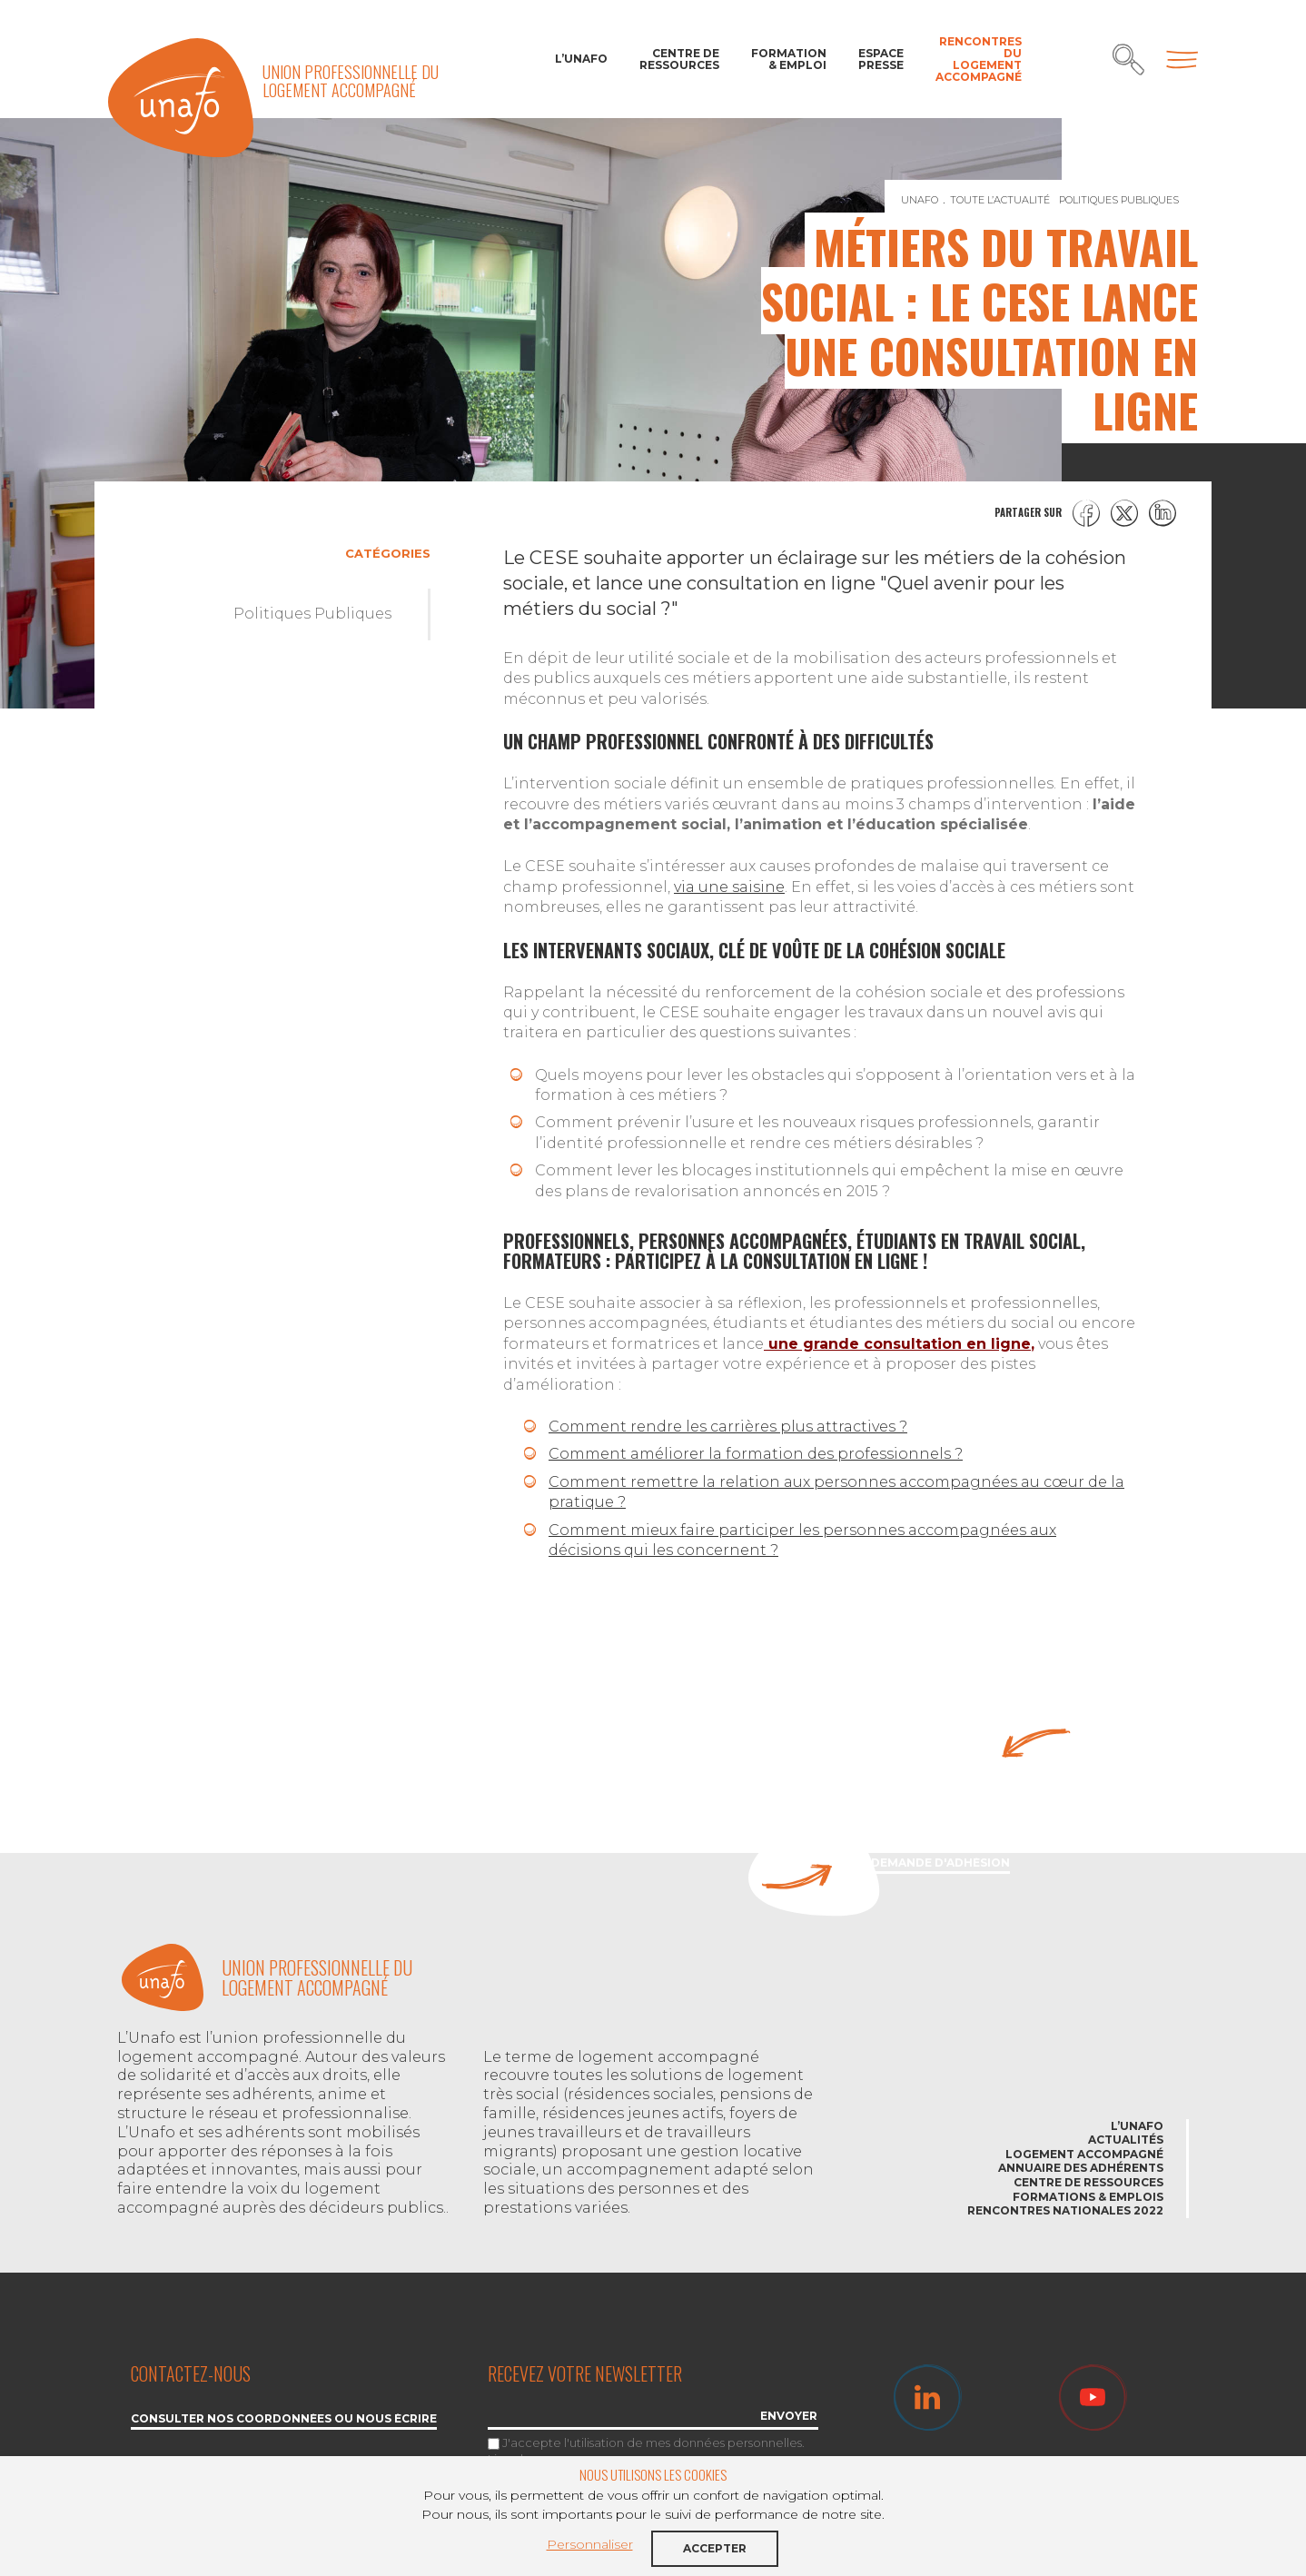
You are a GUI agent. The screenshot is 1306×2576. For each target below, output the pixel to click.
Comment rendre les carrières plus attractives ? (728, 1426)
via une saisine (729, 887)
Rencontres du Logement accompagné (978, 59)
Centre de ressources (679, 59)
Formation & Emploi (788, 59)
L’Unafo (581, 58)
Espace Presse (881, 59)
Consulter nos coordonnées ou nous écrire (284, 2419)
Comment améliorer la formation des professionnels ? (756, 1453)
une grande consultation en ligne (897, 1343)
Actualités (1125, 2139)
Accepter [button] (715, 2548)
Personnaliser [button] (590, 2544)
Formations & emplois (1088, 2197)
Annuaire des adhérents (1080, 2168)
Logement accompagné (1084, 2154)
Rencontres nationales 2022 (1065, 2210)
